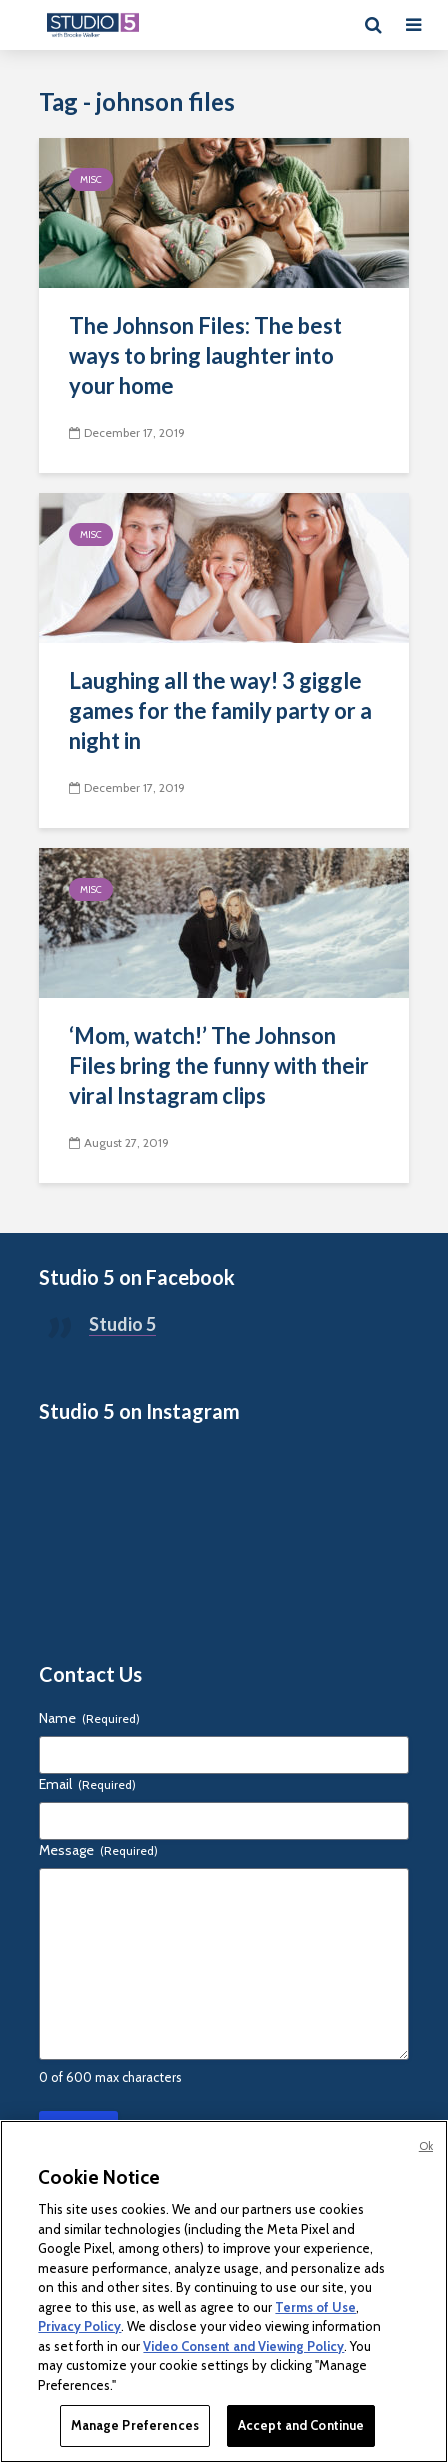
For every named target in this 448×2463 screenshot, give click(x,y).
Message (98, 1850)
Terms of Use (315, 2307)
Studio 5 (122, 1324)
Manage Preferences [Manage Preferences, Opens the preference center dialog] (135, 2425)
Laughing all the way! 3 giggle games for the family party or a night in (220, 710)
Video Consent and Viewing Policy (243, 2346)
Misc (91, 179)
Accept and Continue (301, 2425)
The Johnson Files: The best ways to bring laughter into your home (205, 355)
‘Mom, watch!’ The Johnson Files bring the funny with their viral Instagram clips (219, 1065)
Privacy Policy (79, 2326)
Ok (426, 2146)
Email (87, 1784)
